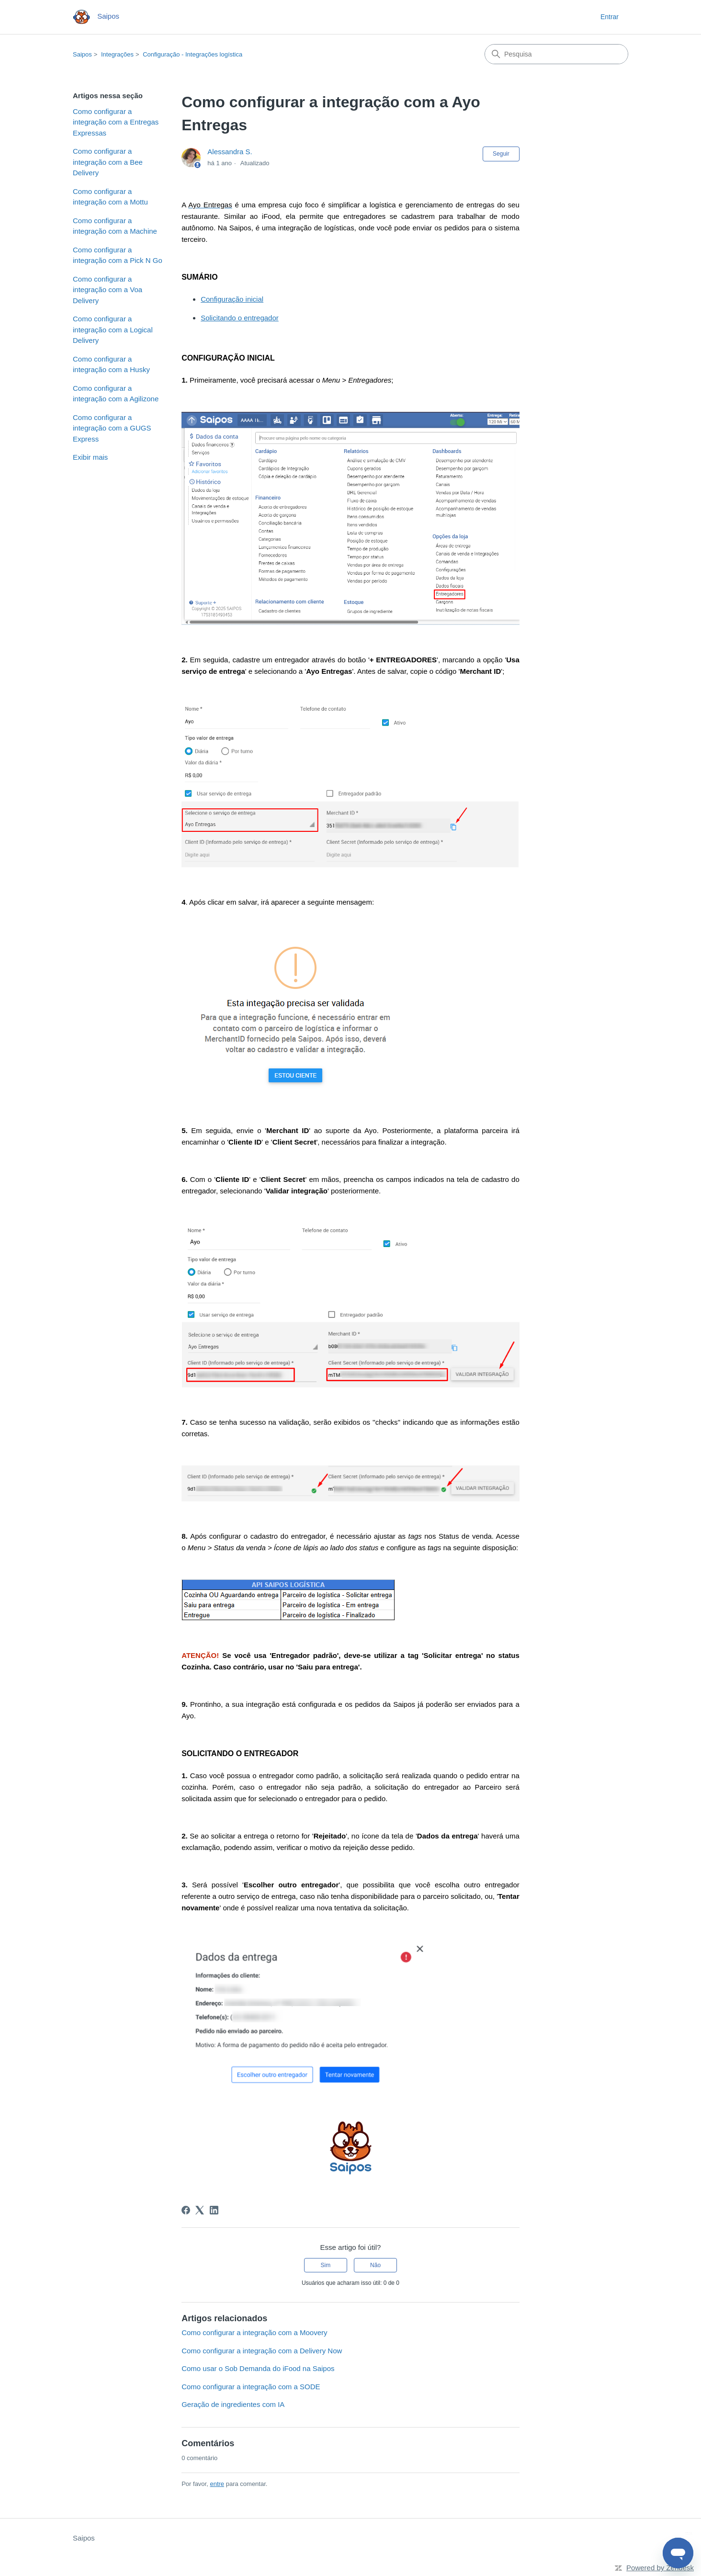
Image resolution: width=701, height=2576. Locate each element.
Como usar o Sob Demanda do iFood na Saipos (257, 2368)
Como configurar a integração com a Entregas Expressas (115, 122)
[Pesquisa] (556, 54)
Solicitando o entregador (240, 318)
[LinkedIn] (214, 2210)
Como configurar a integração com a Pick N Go (117, 255)
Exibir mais (90, 457)
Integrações (117, 54)
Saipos (82, 54)
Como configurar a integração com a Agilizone (115, 393)
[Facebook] (185, 2210)
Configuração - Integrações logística (192, 54)
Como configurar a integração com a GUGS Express (112, 428)
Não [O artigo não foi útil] (375, 2265)
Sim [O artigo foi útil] (326, 2265)
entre (217, 2483)
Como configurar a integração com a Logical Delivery (113, 329)
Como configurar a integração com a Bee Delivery (108, 162)
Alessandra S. (229, 152)
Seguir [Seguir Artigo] (501, 153)
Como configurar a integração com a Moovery (254, 2332)
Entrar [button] (609, 17)
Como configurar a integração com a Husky (111, 364)
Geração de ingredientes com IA (232, 2404)
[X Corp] (199, 2210)
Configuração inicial (232, 299)
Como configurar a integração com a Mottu (110, 196)
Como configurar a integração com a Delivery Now (261, 2351)
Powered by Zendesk (660, 2568)
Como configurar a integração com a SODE (250, 2387)
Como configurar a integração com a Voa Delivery (107, 290)
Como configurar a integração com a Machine (115, 226)
